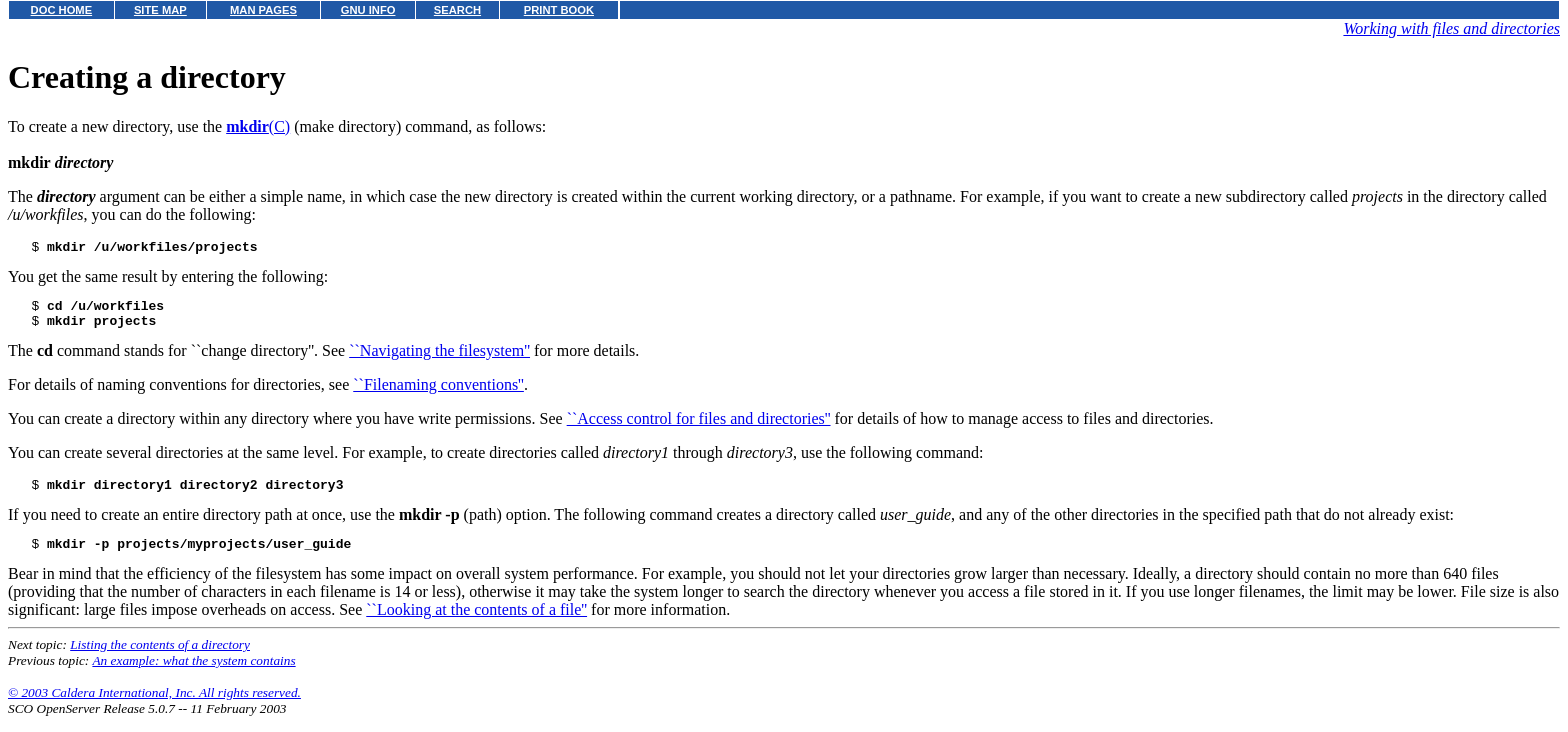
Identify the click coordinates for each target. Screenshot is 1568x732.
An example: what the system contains (193, 675)
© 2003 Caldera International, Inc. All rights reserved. (154, 707)
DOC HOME (62, 10)
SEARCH (457, 10)
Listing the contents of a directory (160, 659)
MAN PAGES (263, 10)
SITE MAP (160, 10)
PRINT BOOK (559, 10)
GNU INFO (368, 10)
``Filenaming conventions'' (438, 393)
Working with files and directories (1451, 28)
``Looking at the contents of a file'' (476, 624)
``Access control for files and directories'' (699, 427)
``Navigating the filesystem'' (439, 359)
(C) (258, 126)
